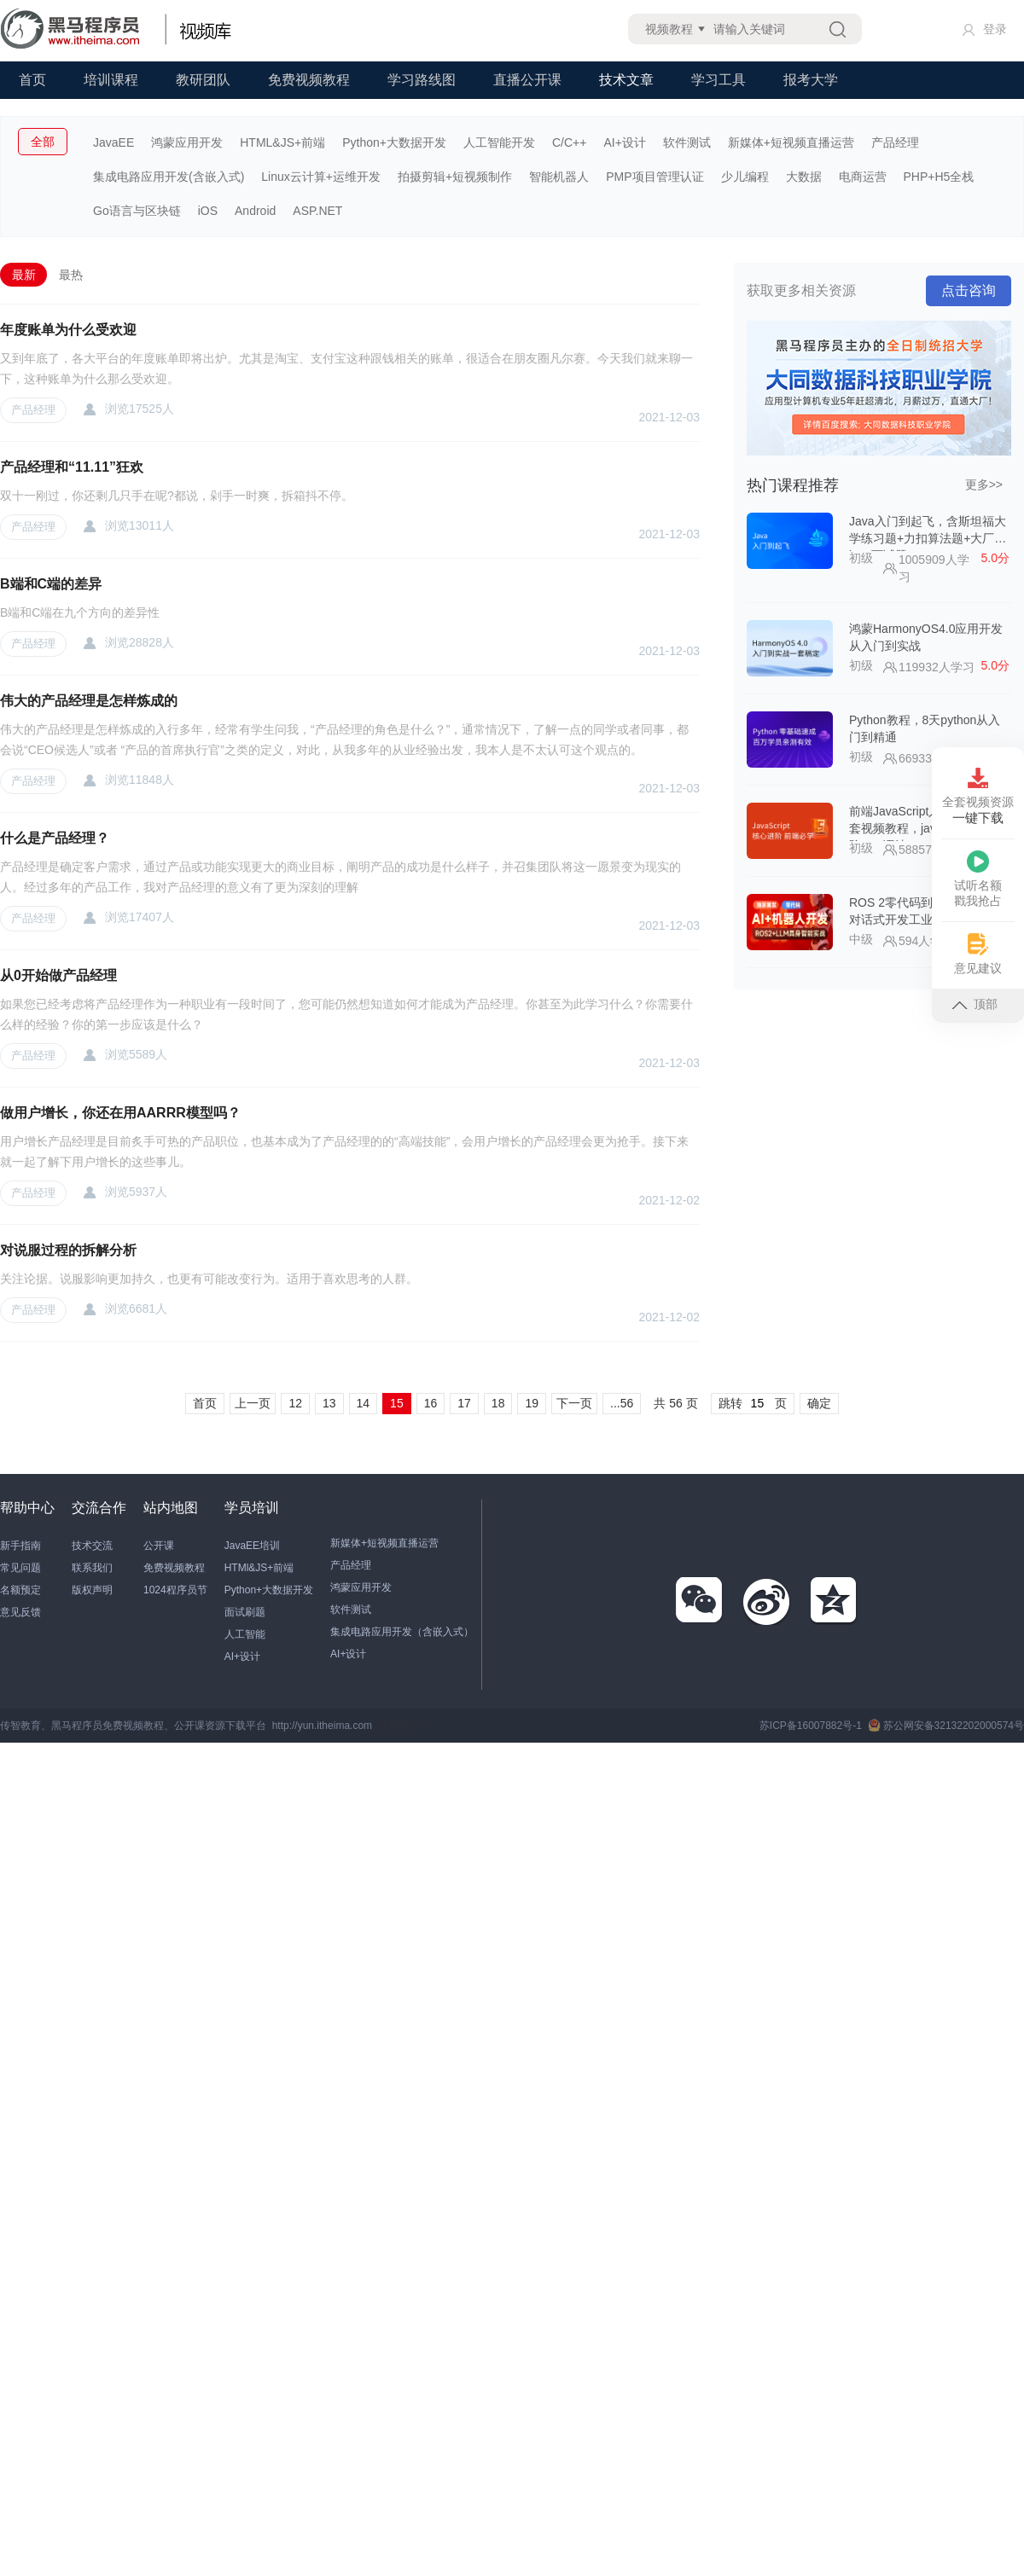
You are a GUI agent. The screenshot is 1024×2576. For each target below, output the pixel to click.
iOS (208, 211)
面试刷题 (244, 1612)
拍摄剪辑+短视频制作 (455, 176)
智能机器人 (559, 176)
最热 (71, 274)
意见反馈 (20, 1612)
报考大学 (810, 80)
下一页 (574, 1403)
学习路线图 (421, 80)
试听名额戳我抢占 (978, 879)
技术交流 (92, 1546)
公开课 (158, 1546)
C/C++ (569, 142)
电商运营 (863, 176)
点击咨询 (968, 290)
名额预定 (20, 1590)
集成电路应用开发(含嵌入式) (168, 176)
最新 (24, 274)
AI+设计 (624, 142)
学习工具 (718, 80)
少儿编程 (745, 176)
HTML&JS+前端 (282, 142)
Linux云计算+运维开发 (321, 176)
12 (295, 1403)
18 (498, 1403)
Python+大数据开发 (394, 142)
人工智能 (244, 1634)
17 (464, 1403)
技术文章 (626, 80)
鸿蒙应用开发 (187, 142)
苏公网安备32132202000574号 (946, 1726)
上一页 (253, 1403)
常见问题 (20, 1568)
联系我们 (92, 1568)
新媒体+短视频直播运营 (791, 142)
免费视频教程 (309, 80)
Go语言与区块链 (137, 211)
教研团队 (203, 80)
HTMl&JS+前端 (259, 1568)
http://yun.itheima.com (322, 1726)
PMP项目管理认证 (654, 176)
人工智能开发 (499, 142)
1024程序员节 (175, 1590)
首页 (32, 80)
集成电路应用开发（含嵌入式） (402, 1632)
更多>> (984, 484)
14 (363, 1403)
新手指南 (20, 1546)
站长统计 (398, 1726)
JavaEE (113, 142)
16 (431, 1403)
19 (531, 1403)
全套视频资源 (978, 797)
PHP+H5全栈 (939, 176)
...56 (621, 1403)
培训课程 (111, 80)
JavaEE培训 (252, 1546)
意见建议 (978, 954)
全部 (43, 141)
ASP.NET (317, 211)
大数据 (804, 176)
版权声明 (92, 1590)
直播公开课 (527, 80)
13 (329, 1403)
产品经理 (895, 142)
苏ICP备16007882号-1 (810, 1726)
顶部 (974, 1004)
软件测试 (687, 142)
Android (255, 211)
